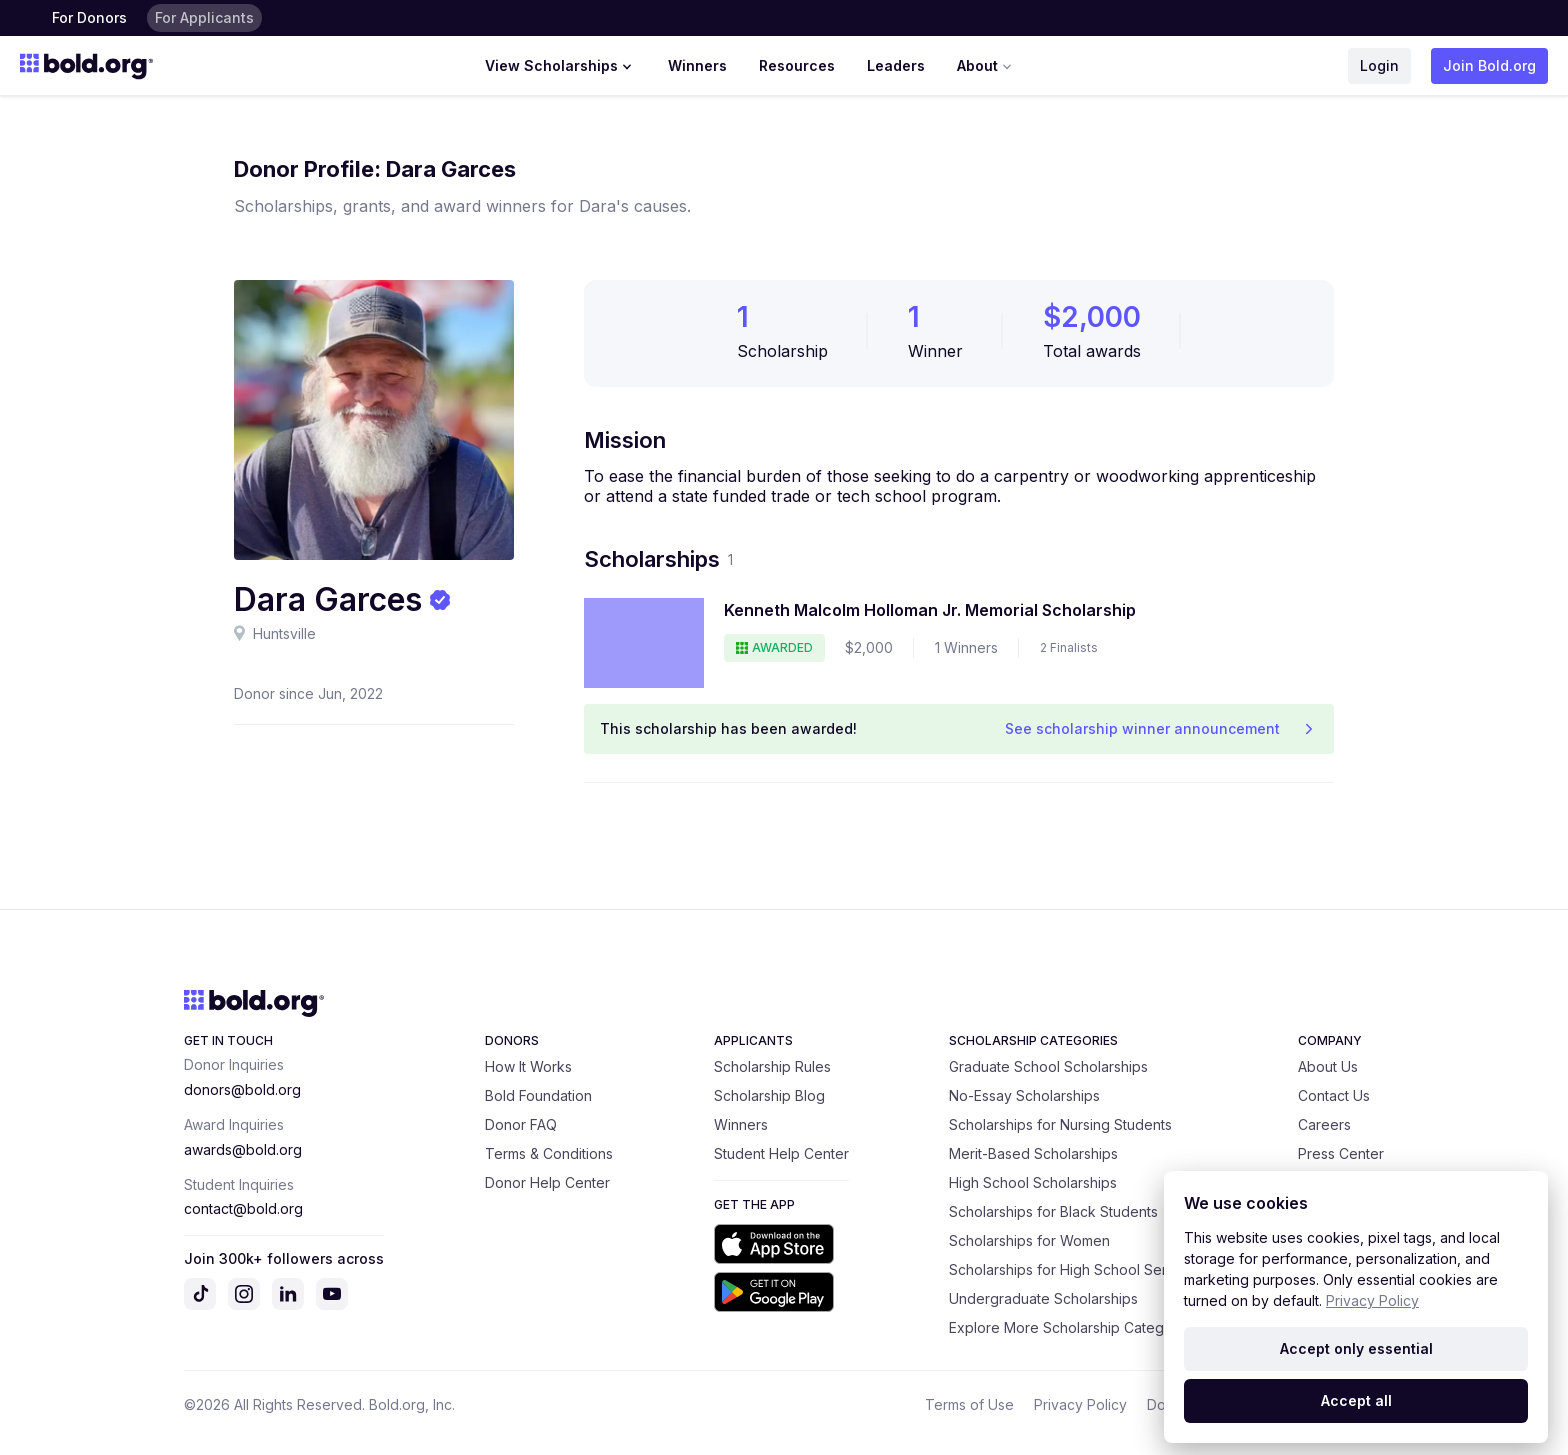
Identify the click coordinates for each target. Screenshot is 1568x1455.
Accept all (1356, 1400)
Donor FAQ (521, 1124)
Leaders (896, 65)
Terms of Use (969, 1404)
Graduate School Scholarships (1048, 1066)
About (986, 66)
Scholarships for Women (1029, 1240)
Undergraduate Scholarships (1043, 1298)
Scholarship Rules (772, 1066)
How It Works (528, 1066)
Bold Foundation (538, 1095)
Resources (797, 65)
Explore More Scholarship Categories (1073, 1327)
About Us (1328, 1066)
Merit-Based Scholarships (1033, 1153)
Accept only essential (1356, 1348)
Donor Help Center (547, 1182)
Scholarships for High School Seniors (1071, 1269)
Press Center (1341, 1153)
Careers (1324, 1124)
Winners (697, 65)
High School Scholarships (1033, 1182)
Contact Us (1334, 1095)
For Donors (89, 17)
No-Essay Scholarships (1024, 1095)
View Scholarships (560, 66)
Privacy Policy (1080, 1404)
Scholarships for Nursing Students (1060, 1124)
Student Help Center (781, 1153)
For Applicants (204, 17)
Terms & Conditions (549, 1153)
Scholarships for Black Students (1053, 1211)
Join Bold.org (1489, 65)
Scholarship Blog (769, 1095)
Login (1379, 65)
